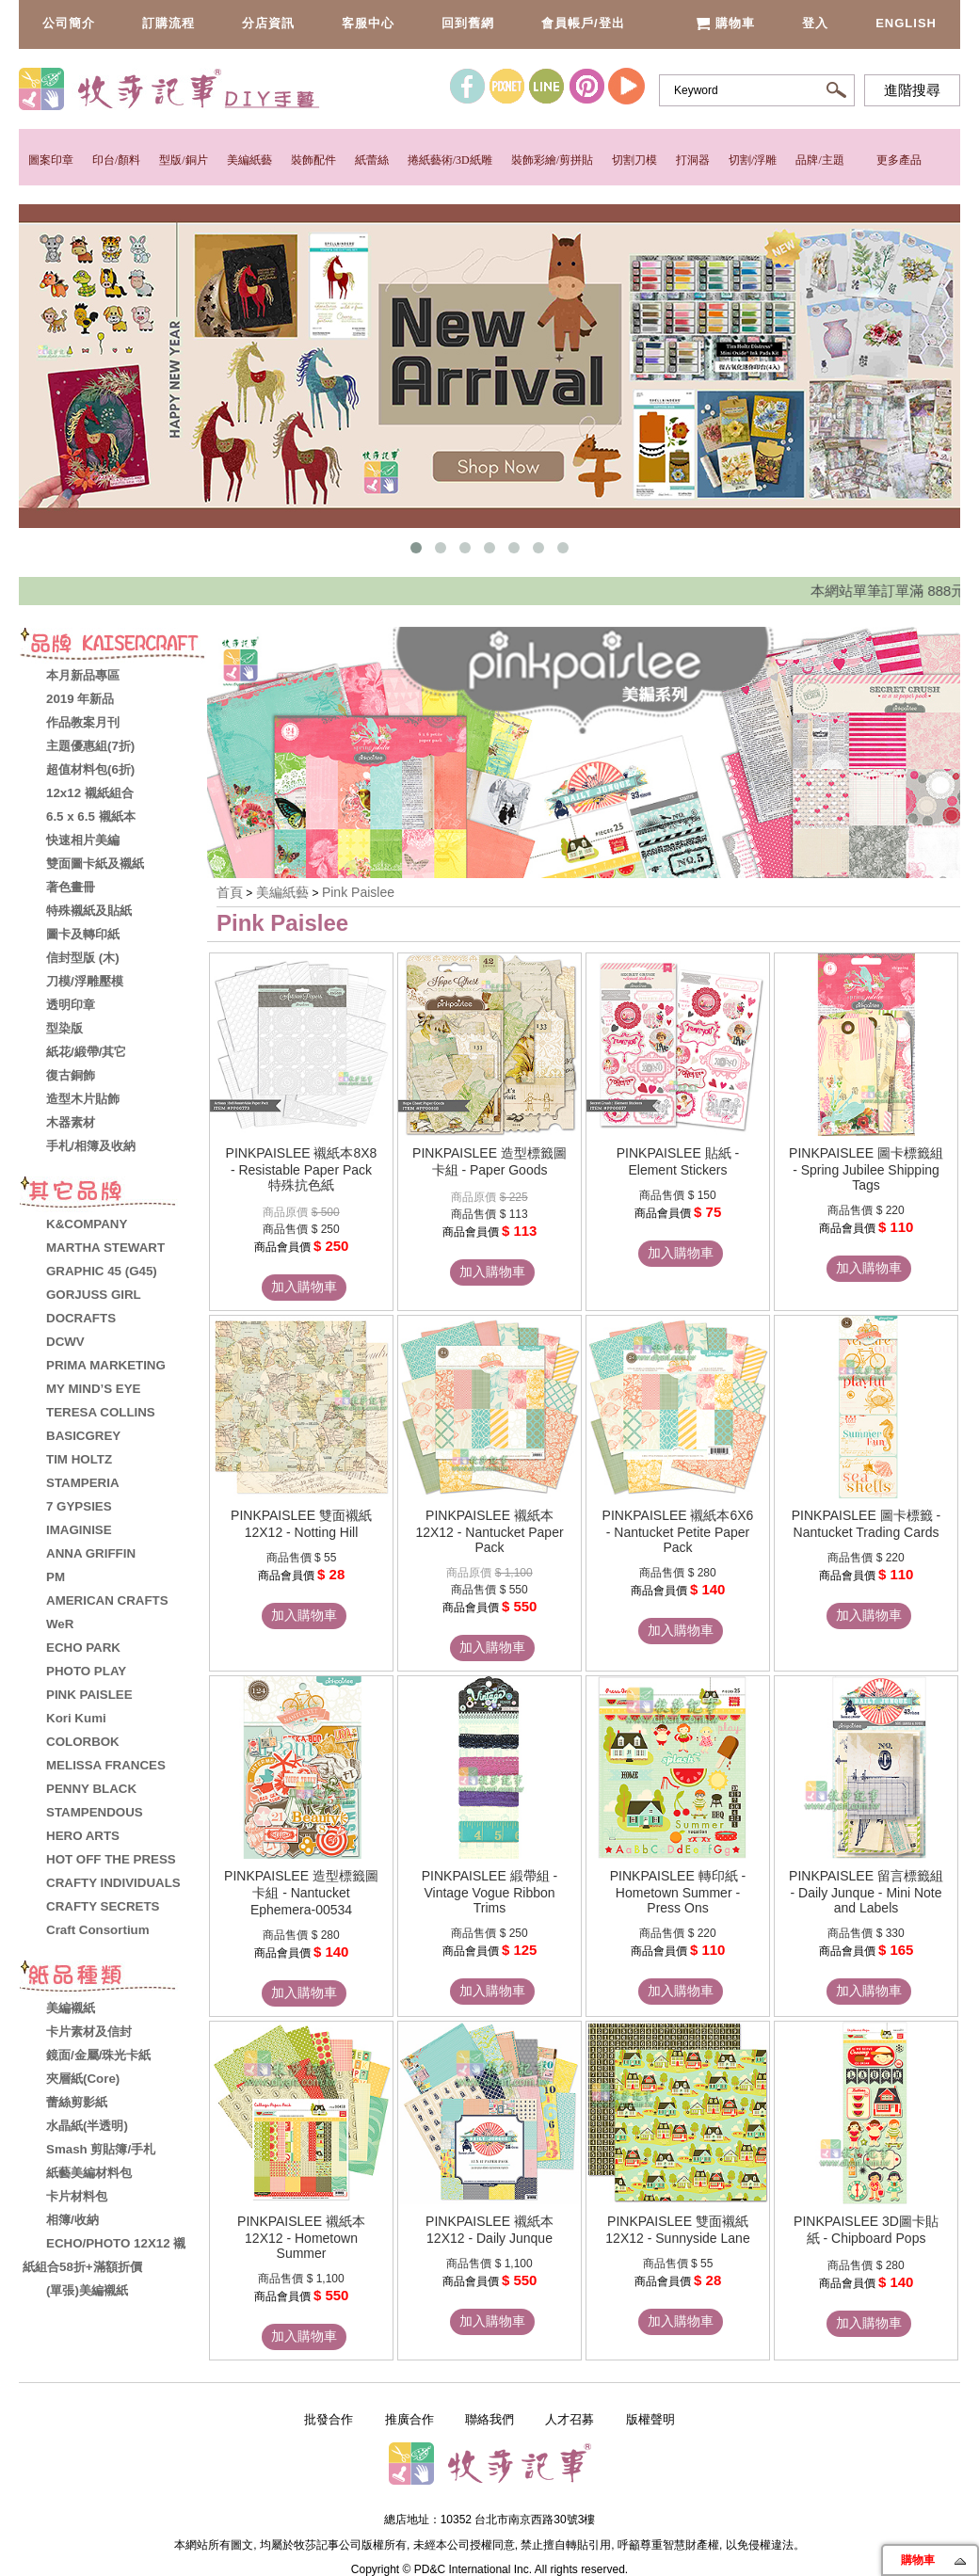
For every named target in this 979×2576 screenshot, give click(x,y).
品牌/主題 (819, 160)
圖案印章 (50, 160)
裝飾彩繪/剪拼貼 (552, 160)
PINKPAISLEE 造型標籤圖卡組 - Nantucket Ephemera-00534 (301, 1892)
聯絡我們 (489, 2419)
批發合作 (328, 2419)
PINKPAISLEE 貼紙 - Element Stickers (678, 1161)
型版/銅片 (183, 160)
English (906, 23)
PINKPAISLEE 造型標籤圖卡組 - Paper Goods (489, 1161)
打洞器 (693, 160)
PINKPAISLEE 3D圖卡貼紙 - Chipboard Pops (866, 2230)
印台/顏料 (116, 160)
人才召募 (569, 2419)
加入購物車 (304, 1286)
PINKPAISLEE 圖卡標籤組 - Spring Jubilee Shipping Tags (866, 1168)
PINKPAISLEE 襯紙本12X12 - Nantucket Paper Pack (489, 1531)
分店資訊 (268, 23)
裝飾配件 (313, 160)
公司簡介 (68, 23)
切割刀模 (634, 160)
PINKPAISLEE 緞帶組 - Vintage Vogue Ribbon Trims (489, 1891)
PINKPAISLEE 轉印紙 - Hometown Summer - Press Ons (678, 1891)
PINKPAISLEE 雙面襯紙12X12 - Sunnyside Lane (677, 2230)
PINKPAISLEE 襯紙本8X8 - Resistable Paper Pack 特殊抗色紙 (301, 1168)
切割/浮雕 (753, 160)
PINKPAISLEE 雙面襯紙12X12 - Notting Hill (301, 1524)
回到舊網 (467, 23)
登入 (815, 23)
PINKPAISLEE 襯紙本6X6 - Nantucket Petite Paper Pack (678, 1531)
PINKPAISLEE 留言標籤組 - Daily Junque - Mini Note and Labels (866, 1891)
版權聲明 (650, 2419)
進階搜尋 (912, 90)
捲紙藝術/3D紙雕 (450, 160)
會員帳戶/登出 (583, 23)
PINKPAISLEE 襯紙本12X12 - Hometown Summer (301, 2237)
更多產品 (899, 160)
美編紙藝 (249, 160)
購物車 (725, 23)
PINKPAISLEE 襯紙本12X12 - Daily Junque (489, 2230)
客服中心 (368, 23)
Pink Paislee (358, 892)
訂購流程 (168, 23)
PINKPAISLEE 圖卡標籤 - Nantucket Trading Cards (866, 1524)
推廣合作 (409, 2419)
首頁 (230, 892)
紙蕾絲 (372, 160)
